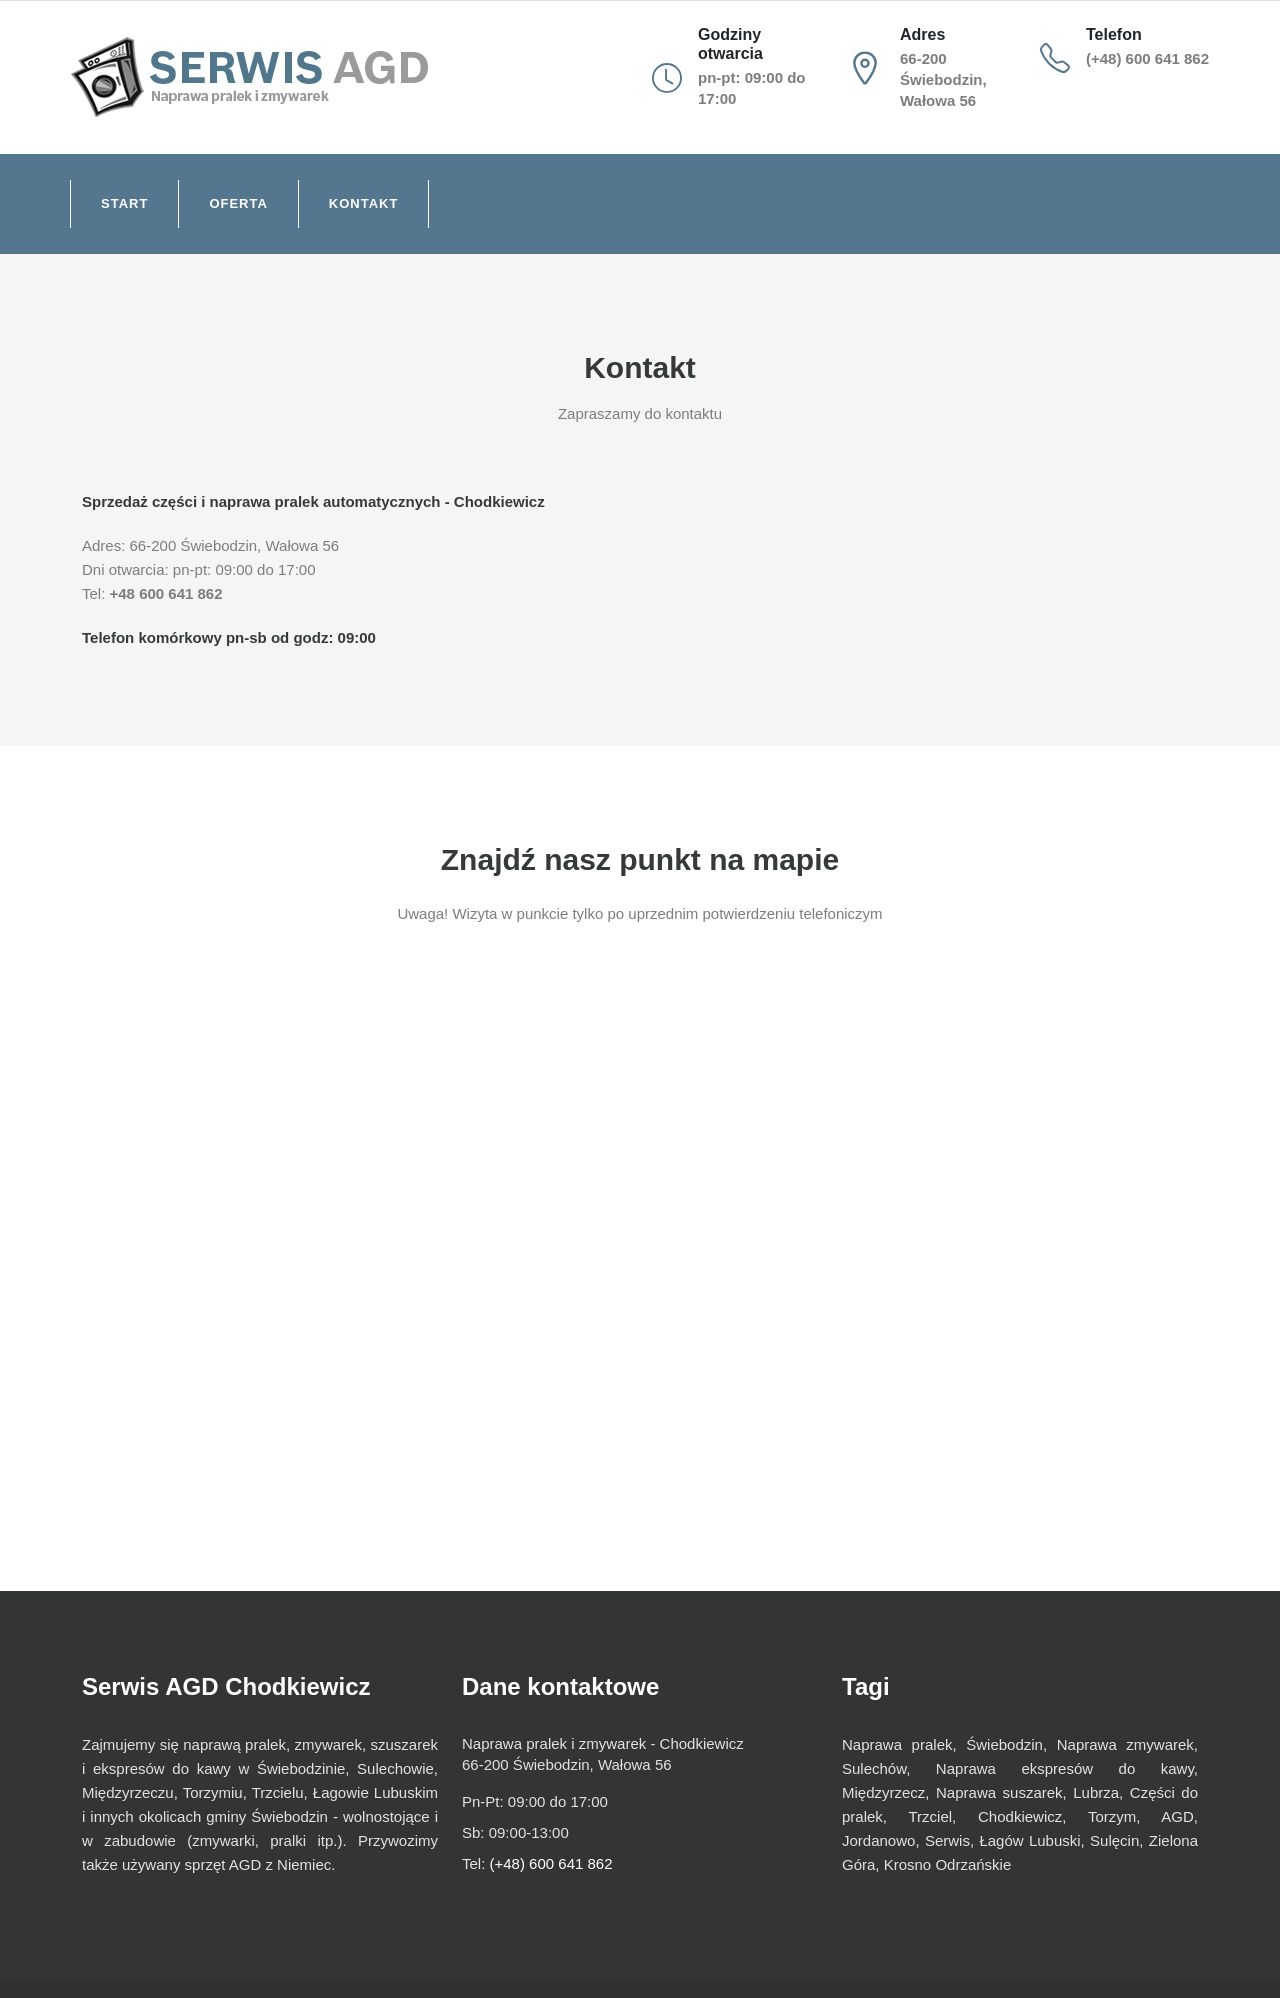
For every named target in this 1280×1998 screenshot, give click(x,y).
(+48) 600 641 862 (1147, 58)
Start (124, 203)
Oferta (238, 203)
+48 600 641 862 (166, 593)
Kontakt (364, 203)
